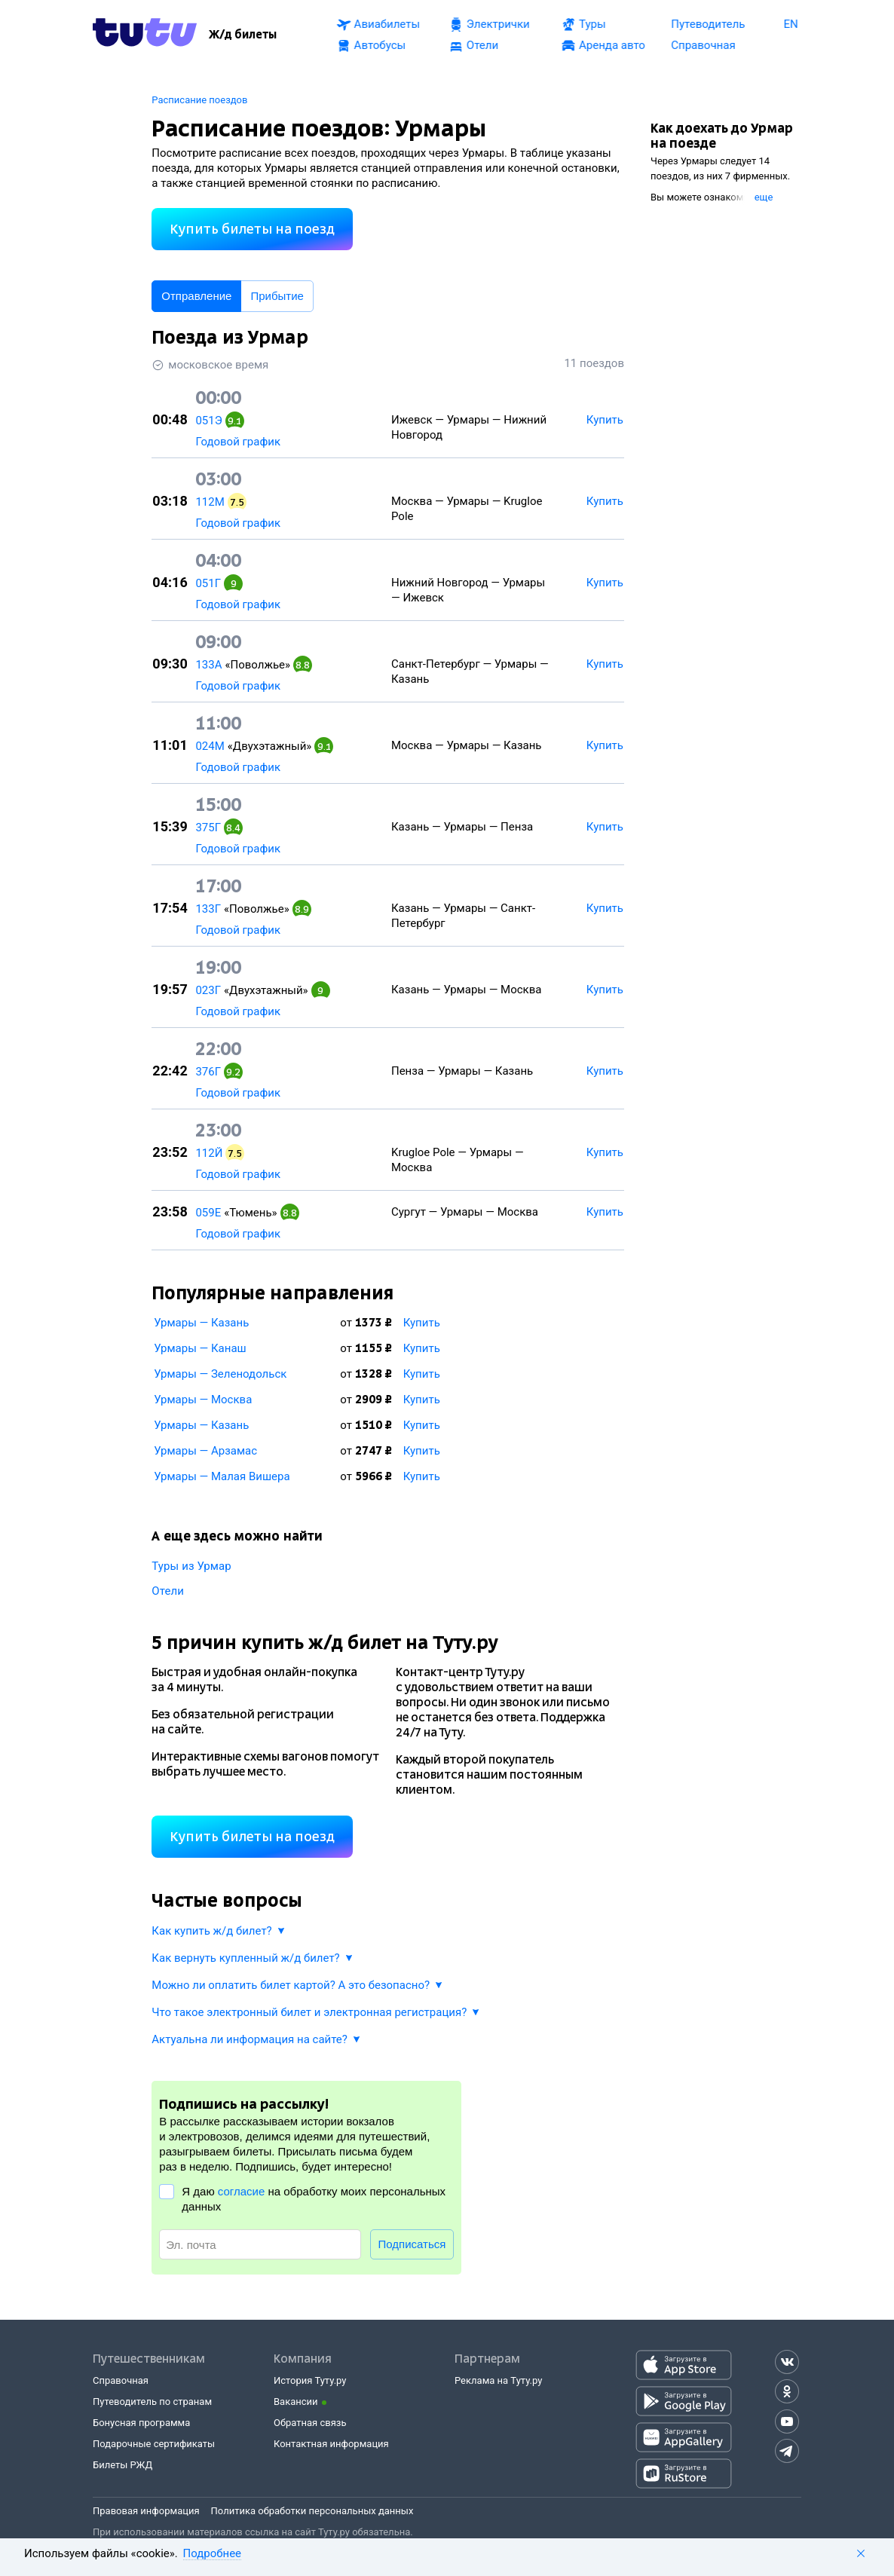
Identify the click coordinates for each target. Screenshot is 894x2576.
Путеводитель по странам (152, 2401)
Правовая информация (146, 2510)
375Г (208, 827)
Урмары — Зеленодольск (220, 1374)
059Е (208, 1212)
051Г (208, 583)
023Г (208, 990)
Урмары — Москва (203, 1399)
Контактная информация (331, 2443)
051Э (208, 420)
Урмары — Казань (201, 1322)
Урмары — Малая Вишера (221, 1476)
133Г (208, 909)
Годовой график (237, 441)
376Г (208, 1071)
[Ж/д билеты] (243, 34)
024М (209, 746)
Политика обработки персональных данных (312, 2510)
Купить (421, 1322)
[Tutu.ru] (145, 34)
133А (208, 665)
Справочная (120, 2380)
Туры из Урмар (191, 1566)
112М (209, 502)
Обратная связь (310, 2422)
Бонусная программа (141, 2422)
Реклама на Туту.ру (498, 2380)
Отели (168, 1591)
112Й (208, 1153)
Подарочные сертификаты (154, 2443)
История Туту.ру (310, 2380)
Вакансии (296, 2401)
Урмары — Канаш (200, 1348)
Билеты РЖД (122, 2464)
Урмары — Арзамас (205, 1451)
